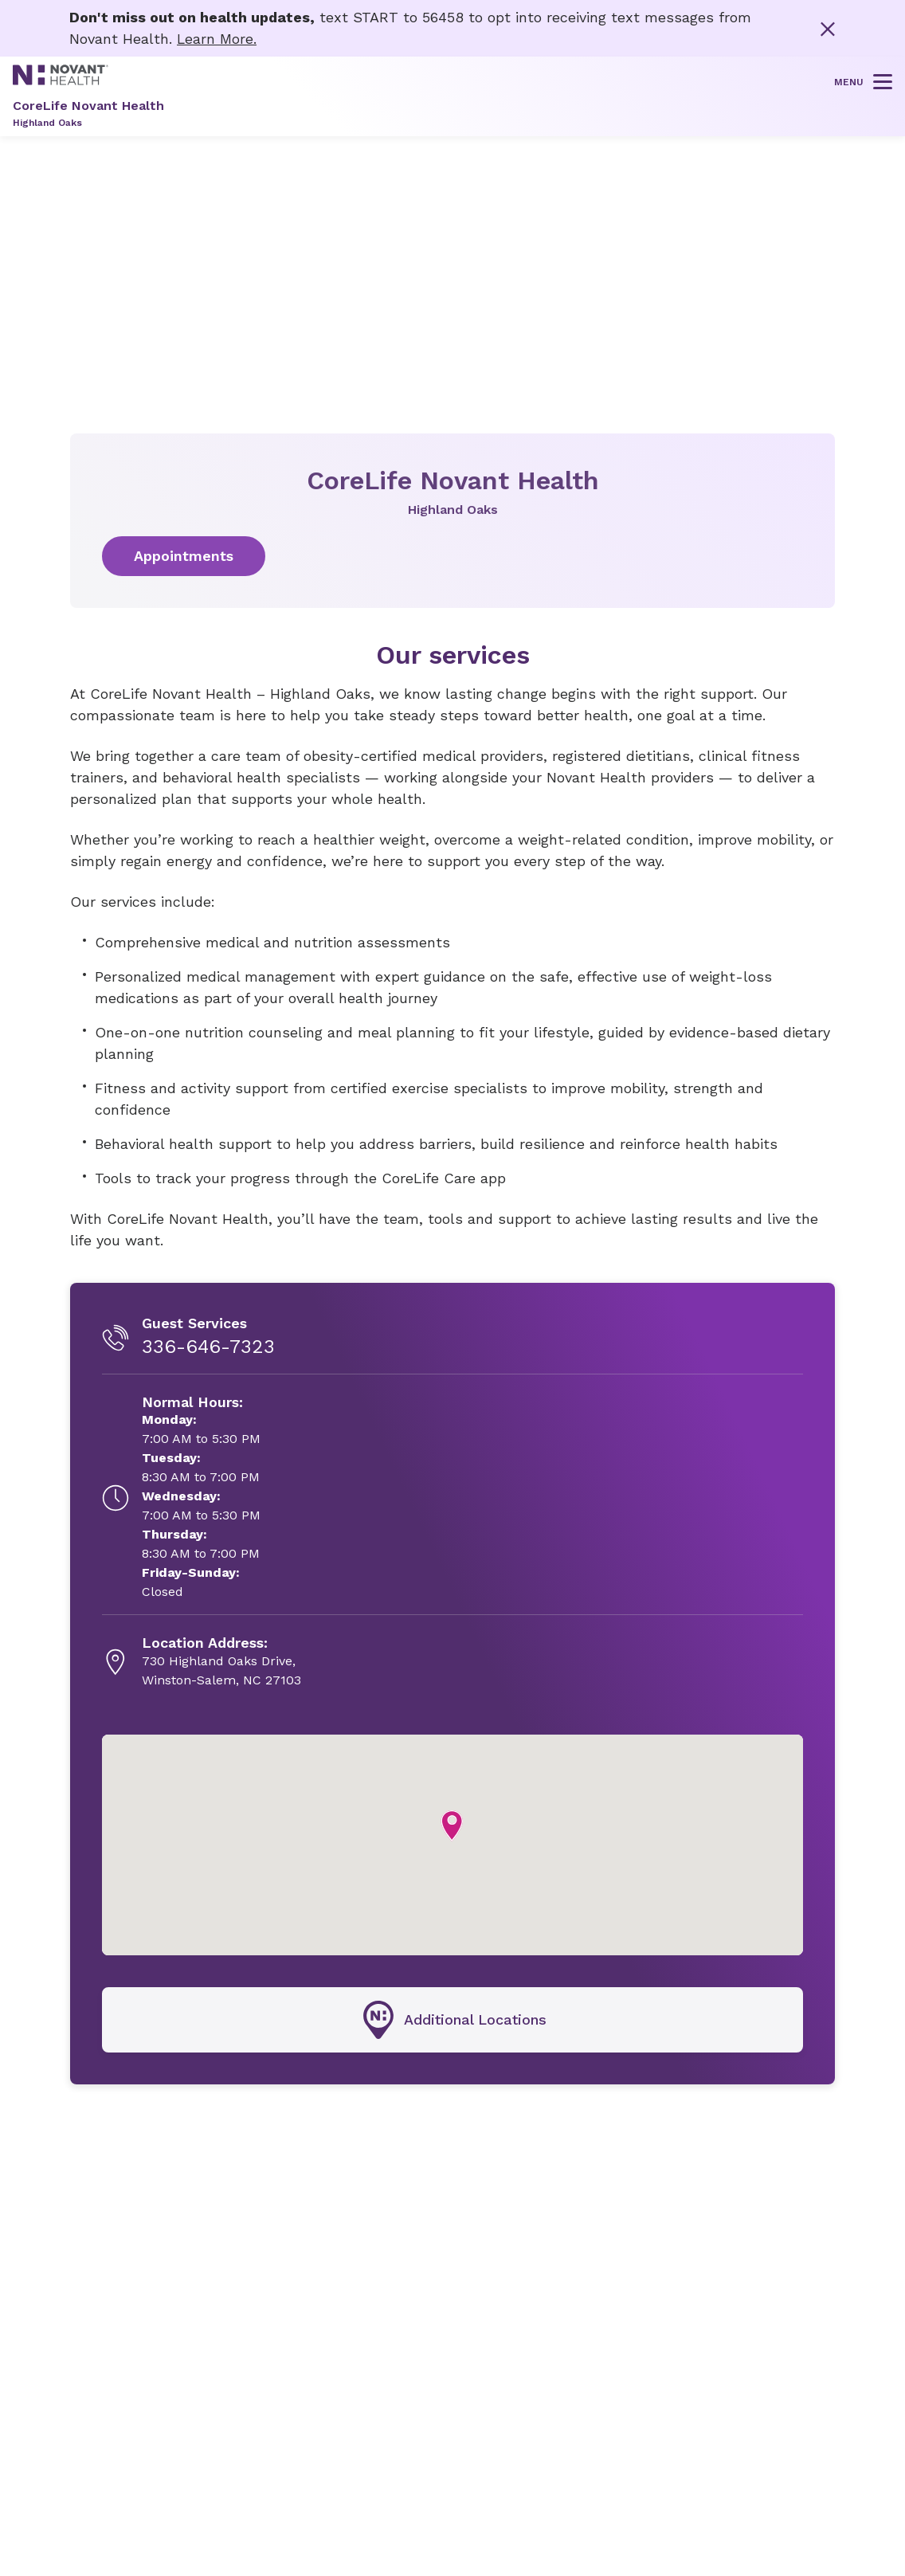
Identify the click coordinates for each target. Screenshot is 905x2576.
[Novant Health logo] (60, 79)
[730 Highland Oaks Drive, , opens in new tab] (221, 1662)
